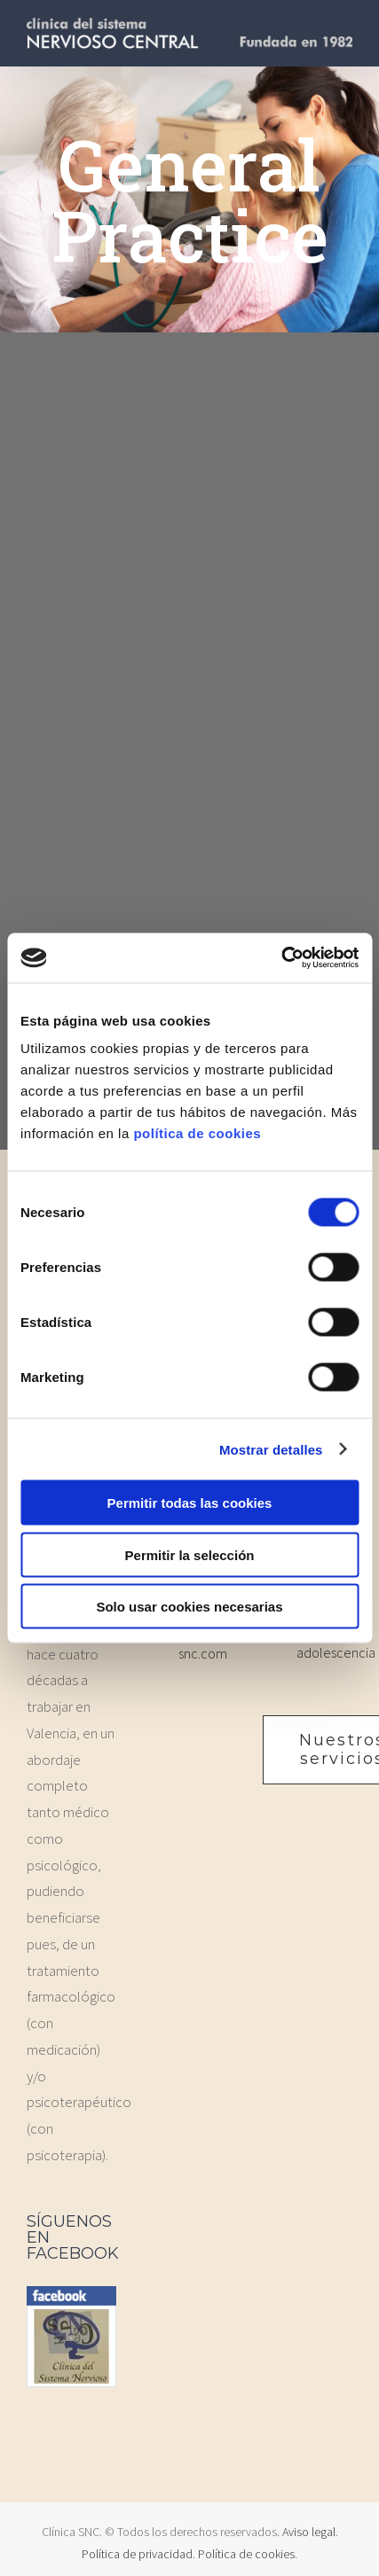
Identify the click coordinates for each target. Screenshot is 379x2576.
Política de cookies (246, 2554)
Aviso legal (309, 2532)
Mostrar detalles (271, 1448)
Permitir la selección (190, 1554)
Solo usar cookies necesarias (189, 1606)
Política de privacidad (137, 2554)
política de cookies (197, 1133)
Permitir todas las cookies (189, 1502)
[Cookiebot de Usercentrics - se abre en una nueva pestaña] (281, 958)
